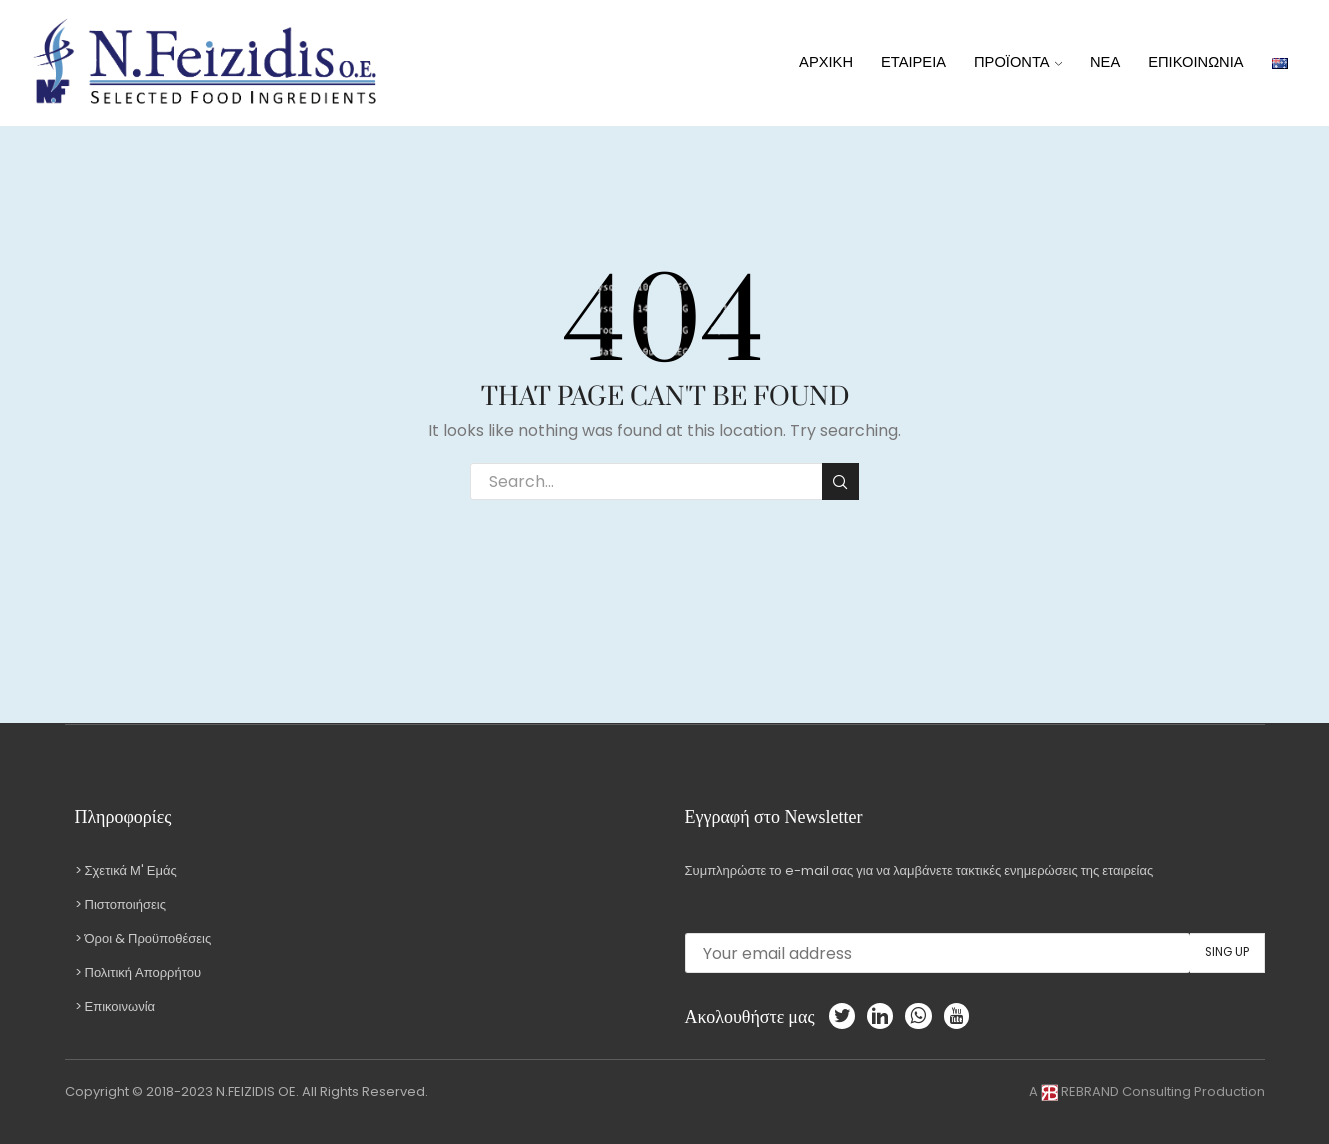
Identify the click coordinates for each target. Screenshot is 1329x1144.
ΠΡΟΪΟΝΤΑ (1018, 62)
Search (840, 482)
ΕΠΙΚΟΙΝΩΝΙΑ (1195, 62)
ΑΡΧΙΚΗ (826, 62)
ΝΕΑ (1105, 62)
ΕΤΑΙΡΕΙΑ (913, 62)
